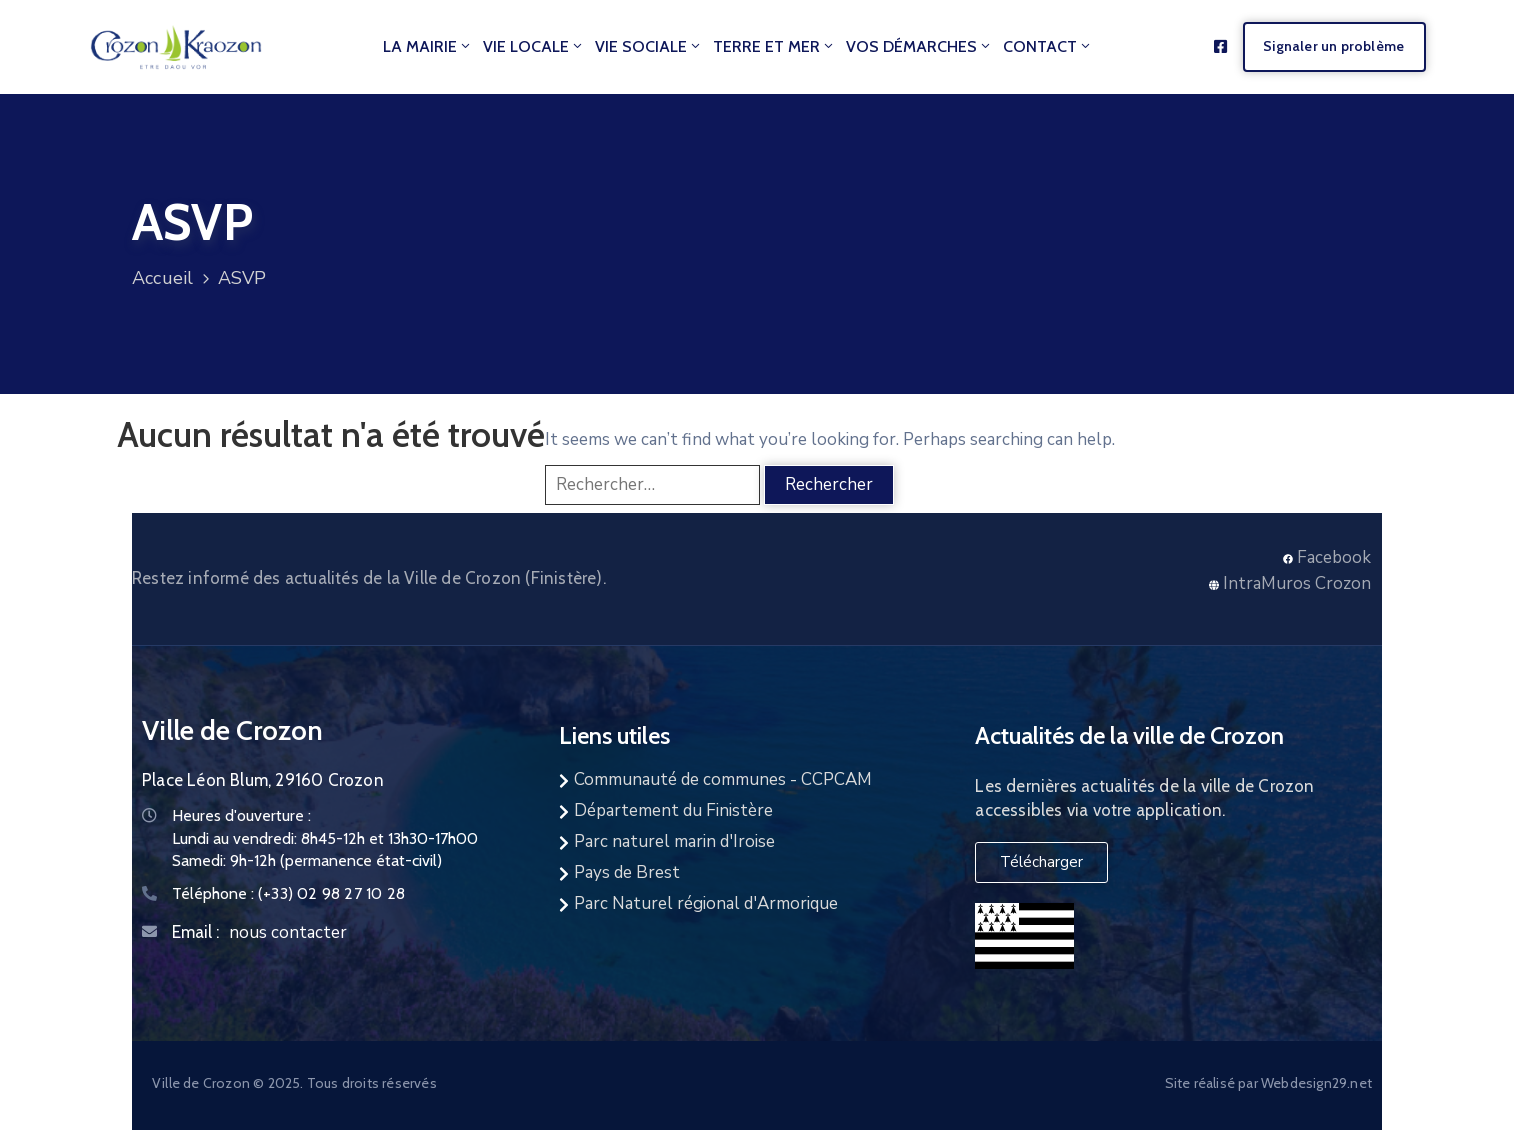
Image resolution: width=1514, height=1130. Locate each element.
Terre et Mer (774, 46)
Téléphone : (288, 893)
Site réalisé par (1213, 1083)
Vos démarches (919, 46)
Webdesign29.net (1316, 1083)
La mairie (428, 46)
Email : (195, 932)
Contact (1048, 46)
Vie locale (534, 46)
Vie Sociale (649, 46)
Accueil (162, 278)
